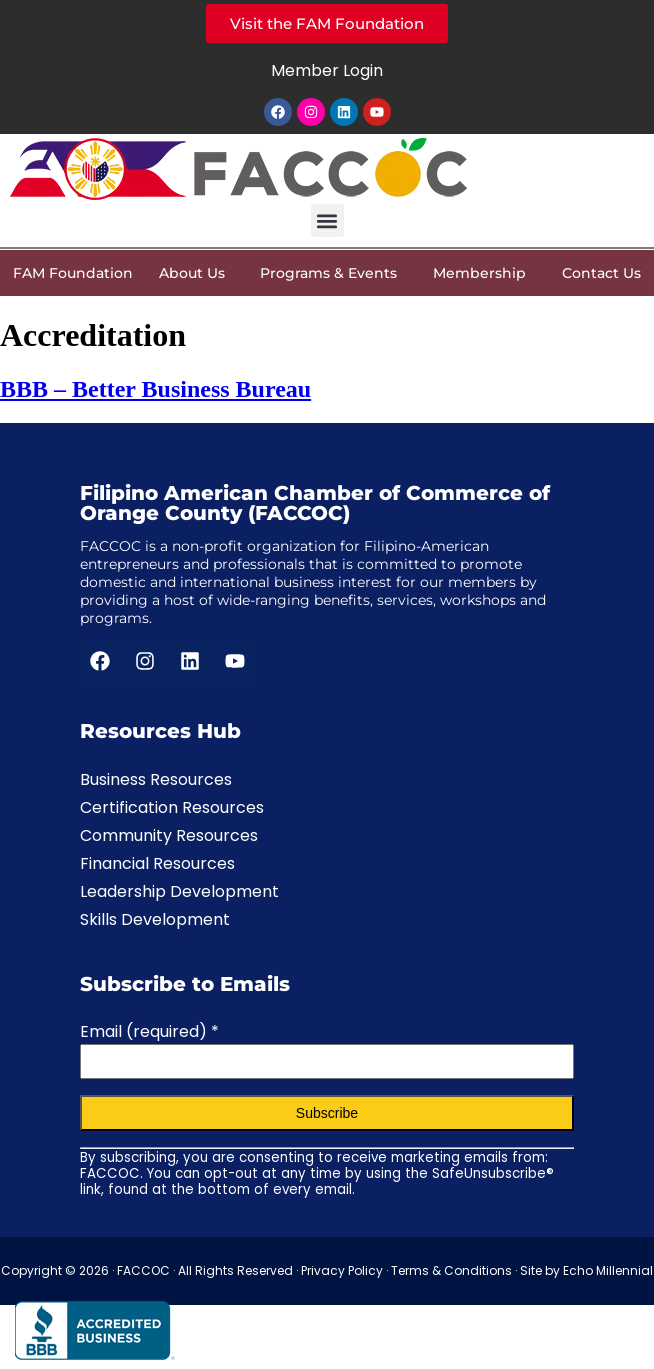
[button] (327, 220)
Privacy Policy (342, 1270)
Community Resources (169, 835)
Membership (484, 273)
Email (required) (149, 1031)
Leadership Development (179, 891)
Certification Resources (172, 807)
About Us (197, 273)
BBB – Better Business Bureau (155, 389)
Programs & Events (333, 273)
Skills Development (155, 919)
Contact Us (601, 273)
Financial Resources (157, 863)
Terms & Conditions (451, 1270)
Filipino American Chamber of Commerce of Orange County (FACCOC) (315, 503)
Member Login (327, 70)
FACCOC (143, 1270)
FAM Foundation (73, 273)
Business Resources (156, 779)
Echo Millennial (608, 1270)
